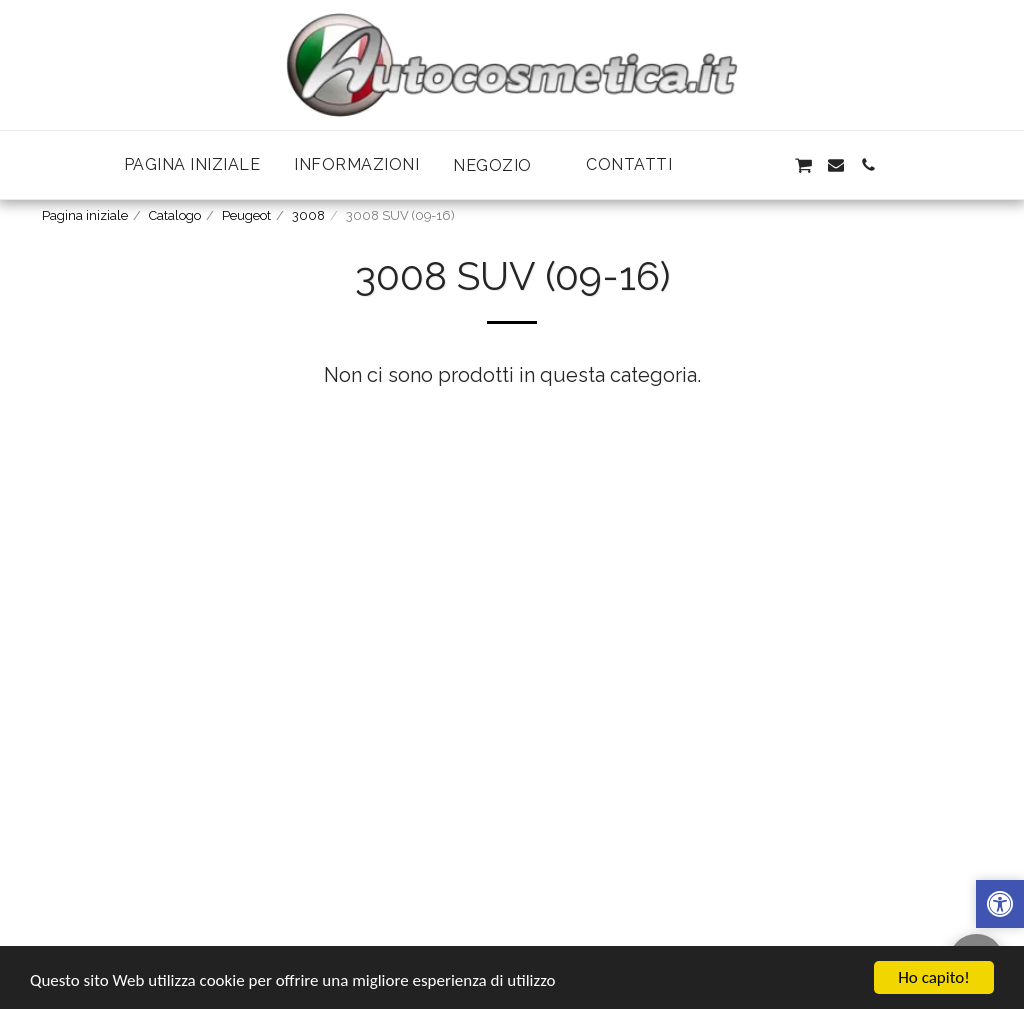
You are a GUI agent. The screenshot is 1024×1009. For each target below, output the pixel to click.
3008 (308, 215)
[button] (502, 165)
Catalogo (175, 215)
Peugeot (246, 215)
